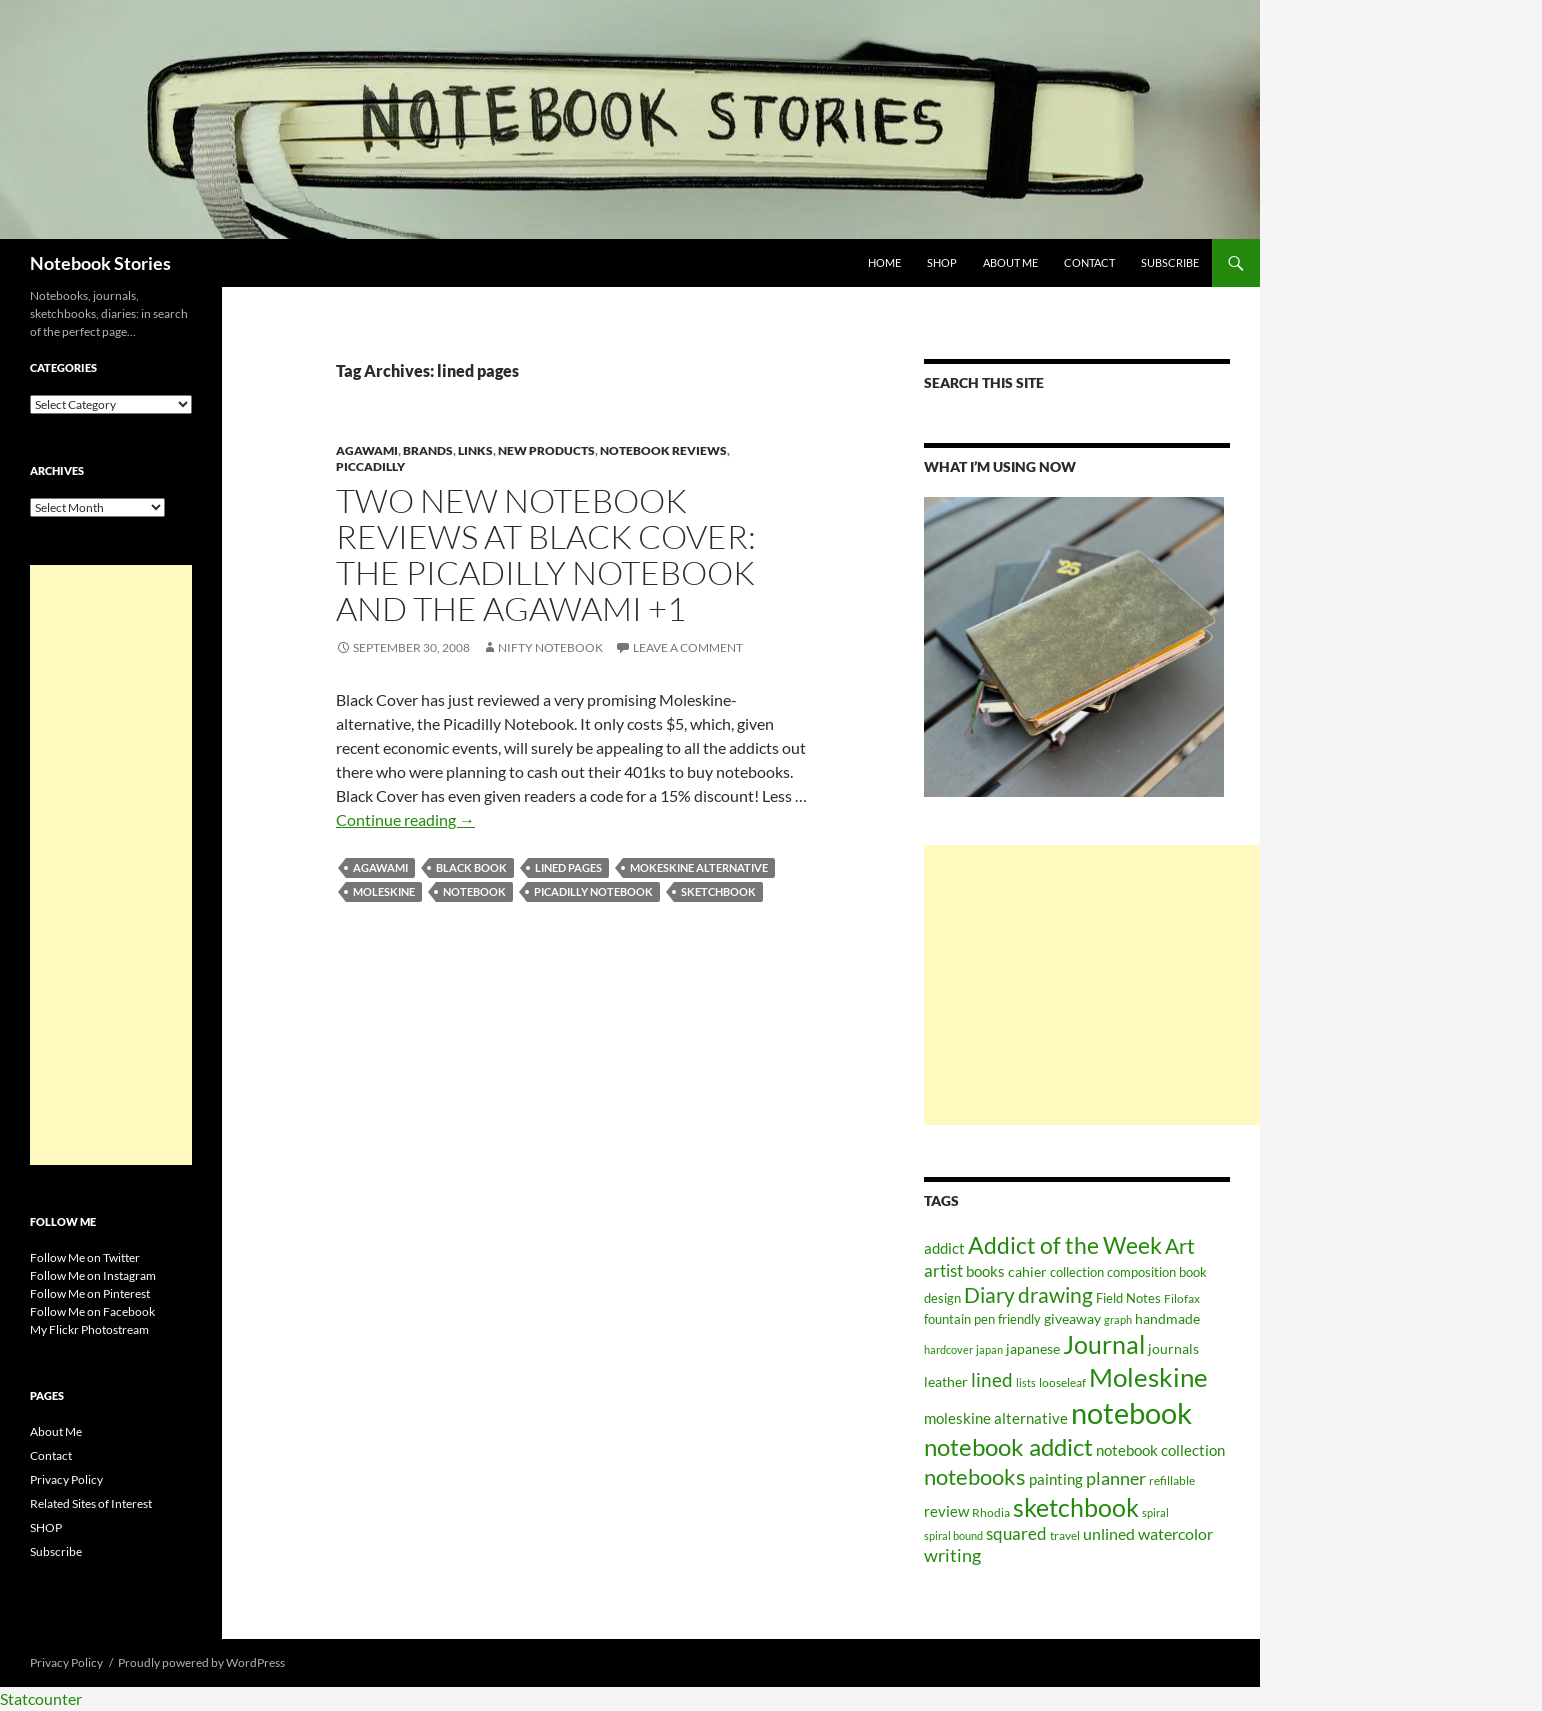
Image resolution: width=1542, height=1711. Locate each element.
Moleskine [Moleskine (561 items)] (1148, 1377)
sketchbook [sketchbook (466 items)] (1076, 1507)
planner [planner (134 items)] (1116, 1478)
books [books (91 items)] (985, 1271)
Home (884, 262)
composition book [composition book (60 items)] (1157, 1272)
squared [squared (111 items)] (1016, 1534)
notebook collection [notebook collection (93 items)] (1160, 1450)
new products (546, 450)
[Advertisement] (1092, 985)
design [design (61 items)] (942, 1298)
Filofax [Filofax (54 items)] (1182, 1298)
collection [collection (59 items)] (1077, 1272)
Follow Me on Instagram (93, 1275)
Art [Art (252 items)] (1180, 1246)
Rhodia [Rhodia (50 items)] (991, 1512)
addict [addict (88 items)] (944, 1248)
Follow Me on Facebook (92, 1311)
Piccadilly (370, 466)
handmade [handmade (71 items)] (1167, 1318)
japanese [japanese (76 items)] (1033, 1348)
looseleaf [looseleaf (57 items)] (1062, 1382)
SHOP (942, 262)
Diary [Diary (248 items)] (989, 1295)
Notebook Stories (100, 263)
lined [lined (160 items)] (992, 1379)
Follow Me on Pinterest (90, 1293)
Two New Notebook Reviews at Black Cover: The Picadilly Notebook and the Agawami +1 (546, 554)
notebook (474, 891)
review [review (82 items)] (946, 1511)
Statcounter (41, 1698)
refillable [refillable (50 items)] (1172, 1480)
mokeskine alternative (699, 867)
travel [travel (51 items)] (1065, 1535)
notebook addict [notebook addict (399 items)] (1008, 1446)
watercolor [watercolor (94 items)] (1175, 1534)
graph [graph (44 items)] (1118, 1319)
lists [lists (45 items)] (1026, 1382)
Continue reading (405, 819)
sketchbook (718, 891)
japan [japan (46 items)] (989, 1349)
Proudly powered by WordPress (201, 1662)
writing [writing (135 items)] (952, 1555)
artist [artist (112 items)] (943, 1271)
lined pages (568, 867)
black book (471, 867)
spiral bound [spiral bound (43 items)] (953, 1535)
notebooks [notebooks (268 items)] (975, 1476)
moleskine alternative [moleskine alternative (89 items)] (996, 1418)
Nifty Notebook (550, 647)
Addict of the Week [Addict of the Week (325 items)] (1065, 1245)
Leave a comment (688, 647)
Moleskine (384, 891)
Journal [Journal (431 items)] (1104, 1344)
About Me (1010, 262)
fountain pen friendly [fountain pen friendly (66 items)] (982, 1319)
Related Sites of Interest (91, 1503)
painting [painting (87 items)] (1056, 1479)
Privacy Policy (66, 1479)
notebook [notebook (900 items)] (1131, 1412)
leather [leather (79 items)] (946, 1381)
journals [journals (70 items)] (1173, 1349)
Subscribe (1170, 262)
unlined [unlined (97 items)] (1109, 1534)
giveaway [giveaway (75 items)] (1072, 1318)
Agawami (367, 450)
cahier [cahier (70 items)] (1027, 1272)
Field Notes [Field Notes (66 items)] (1128, 1298)
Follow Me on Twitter (85, 1257)
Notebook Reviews (663, 450)
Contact (1089, 262)
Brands (428, 450)
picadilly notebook (593, 891)
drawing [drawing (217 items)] (1055, 1295)
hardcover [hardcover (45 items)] (948, 1349)
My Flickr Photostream (89, 1329)
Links (475, 450)
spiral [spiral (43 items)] (1155, 1512)
